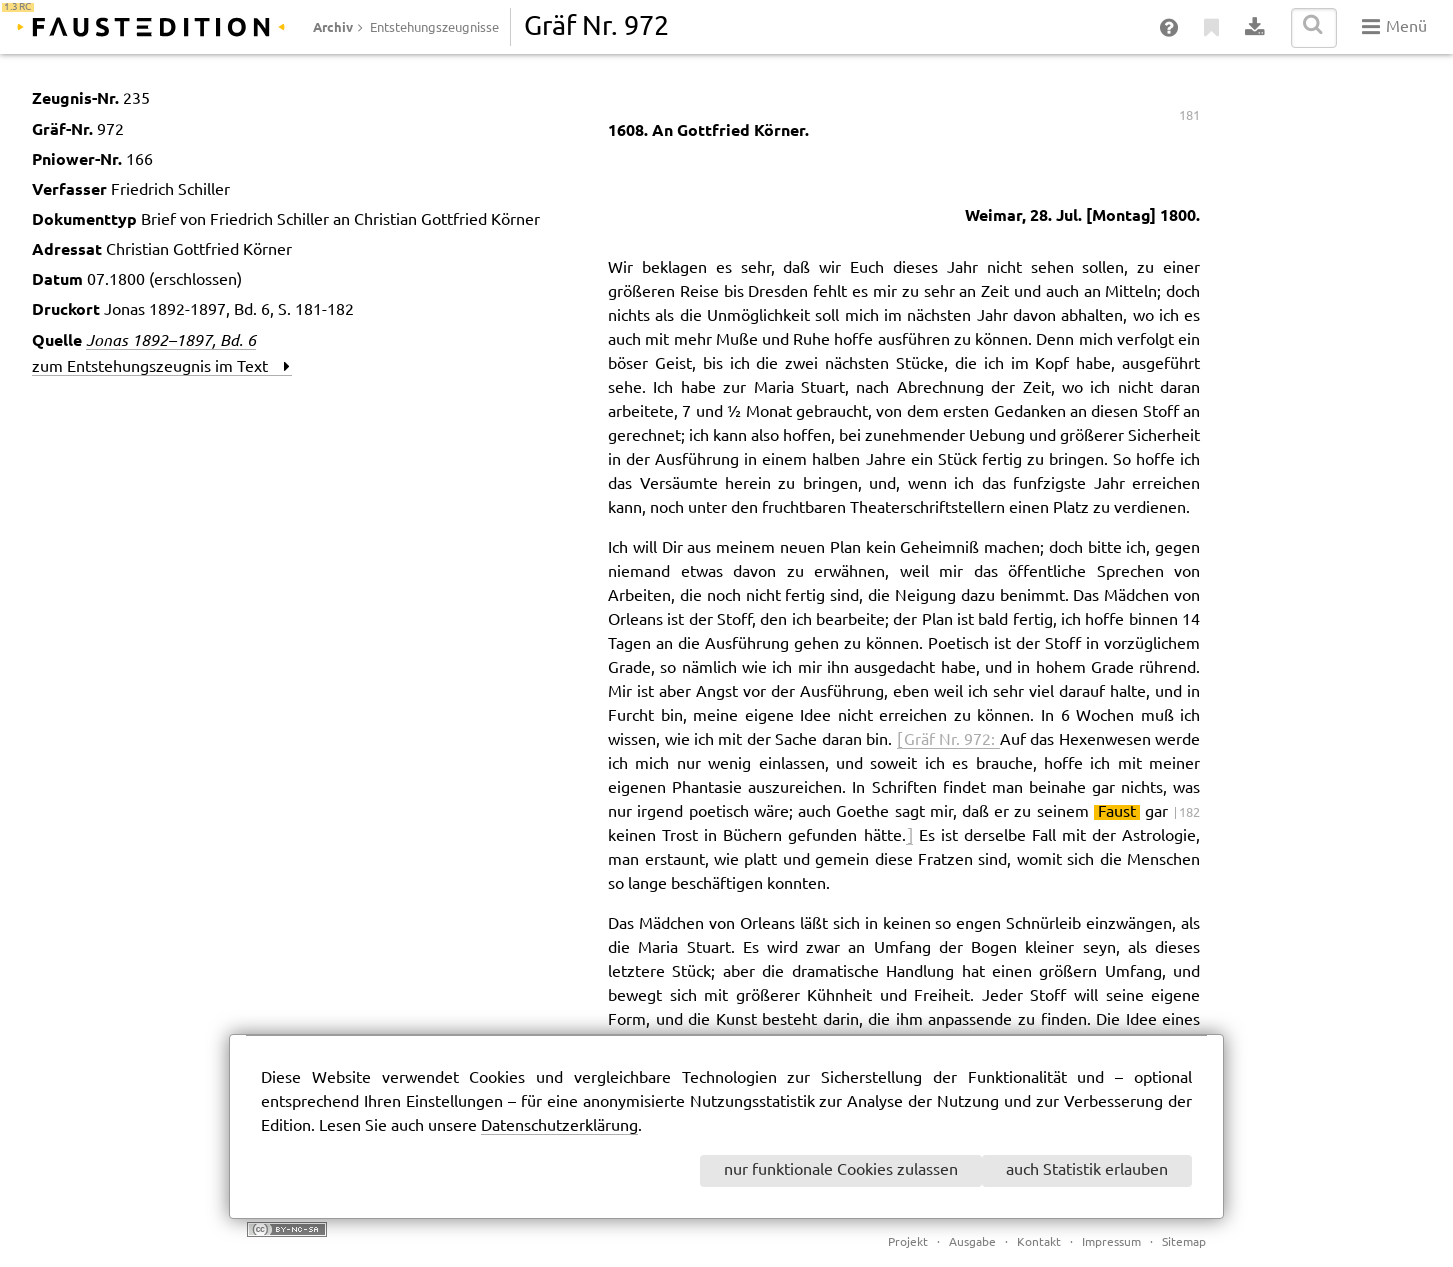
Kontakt (1039, 1242)
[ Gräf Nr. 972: (948, 740)
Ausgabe (972, 1242)
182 (1189, 813)
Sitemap (1184, 1242)
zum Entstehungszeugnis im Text (161, 367)
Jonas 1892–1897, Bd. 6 (171, 340)
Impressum (1111, 1242)
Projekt (908, 1242)
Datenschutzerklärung (559, 1126)
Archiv (333, 27)
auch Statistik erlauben (1087, 1170)
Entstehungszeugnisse (434, 28)
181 (1189, 116)
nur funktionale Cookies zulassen (841, 1170)
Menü (1394, 27)
